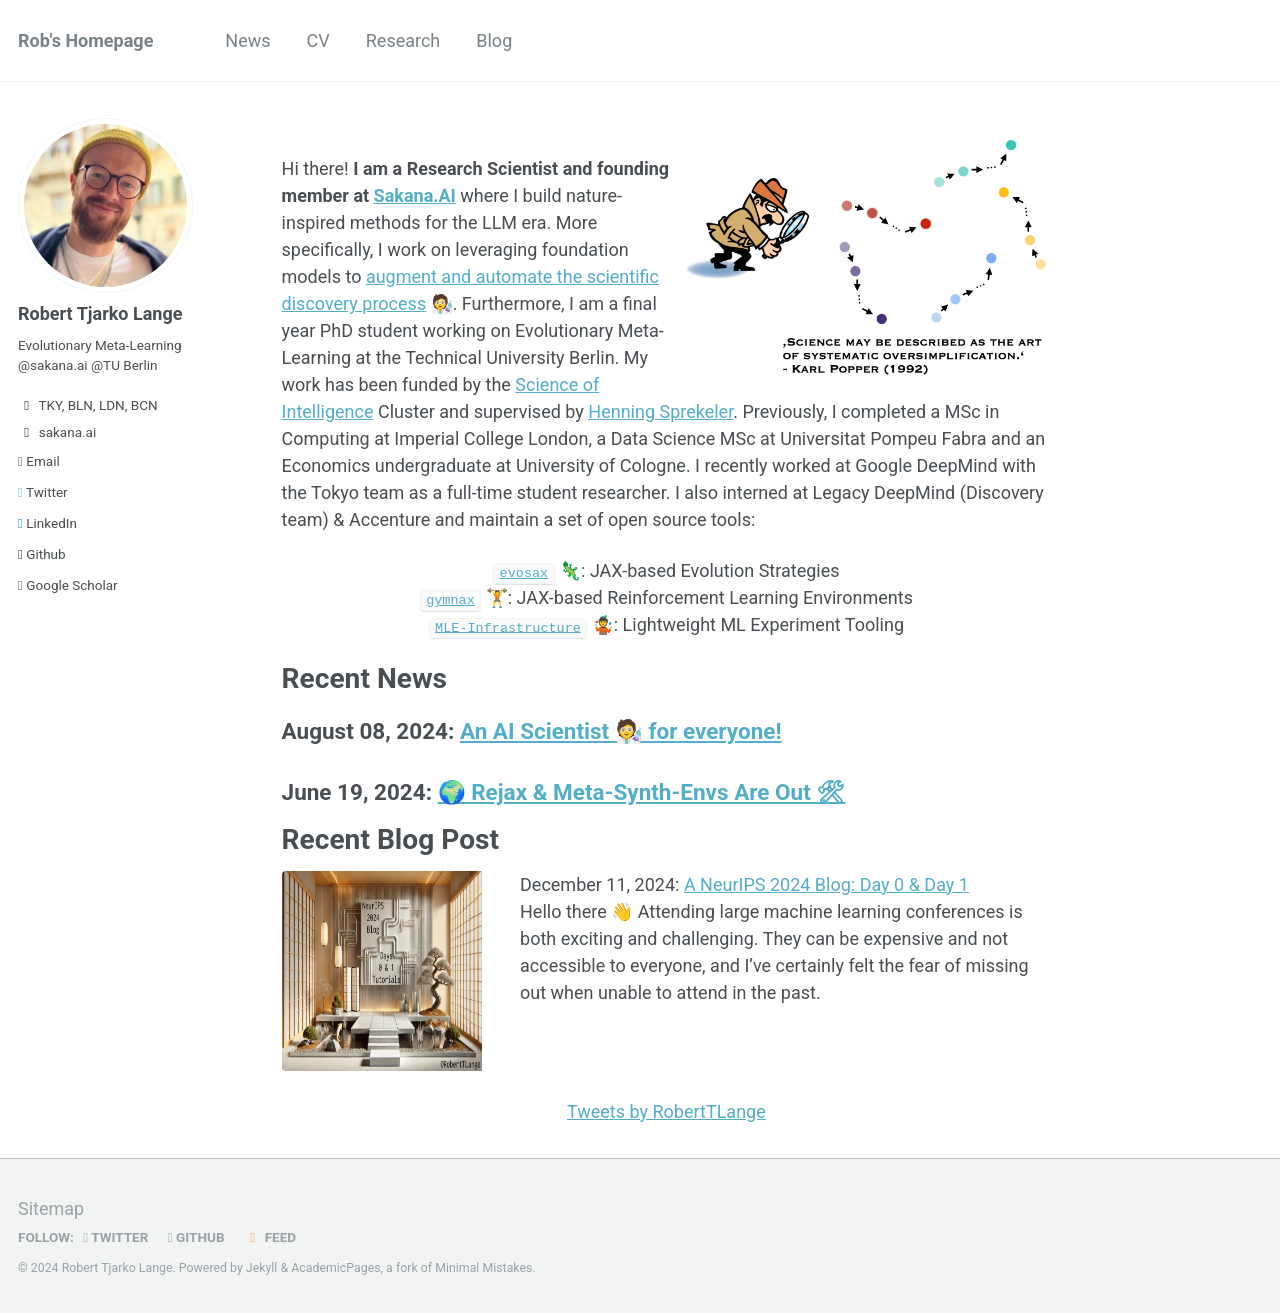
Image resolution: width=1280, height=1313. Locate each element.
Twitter (43, 492)
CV (318, 40)
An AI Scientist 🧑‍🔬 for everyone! (621, 731)
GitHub (196, 1236)
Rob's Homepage (85, 40)
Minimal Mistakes (483, 1267)
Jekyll (262, 1267)
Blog (494, 40)
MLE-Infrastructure (508, 626)
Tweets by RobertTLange (666, 1110)
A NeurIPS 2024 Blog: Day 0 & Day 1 (826, 883)
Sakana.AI (415, 195)
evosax (524, 572)
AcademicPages (335, 1267)
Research (403, 40)
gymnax (450, 599)
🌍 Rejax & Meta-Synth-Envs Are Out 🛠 (642, 791)
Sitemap (51, 1207)
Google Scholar (68, 585)
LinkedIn (47, 523)
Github (42, 554)
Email (39, 461)
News (247, 40)
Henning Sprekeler (660, 411)
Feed (270, 1236)
